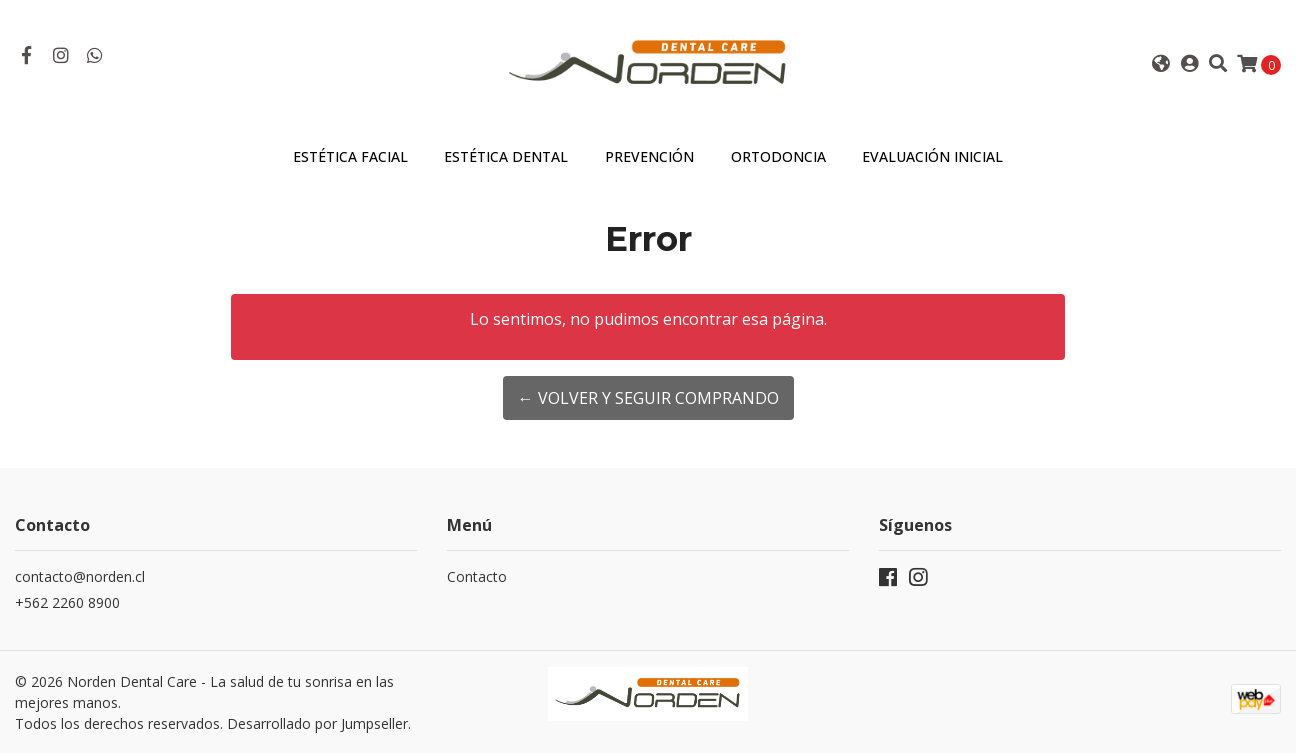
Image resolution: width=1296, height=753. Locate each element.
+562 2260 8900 (67, 602)
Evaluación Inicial (932, 156)
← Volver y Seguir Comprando (648, 398)
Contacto (477, 576)
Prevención (649, 156)
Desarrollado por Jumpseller (317, 723)
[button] (1160, 64)
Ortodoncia (778, 156)
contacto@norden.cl (80, 576)
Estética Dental (506, 156)
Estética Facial (350, 156)
